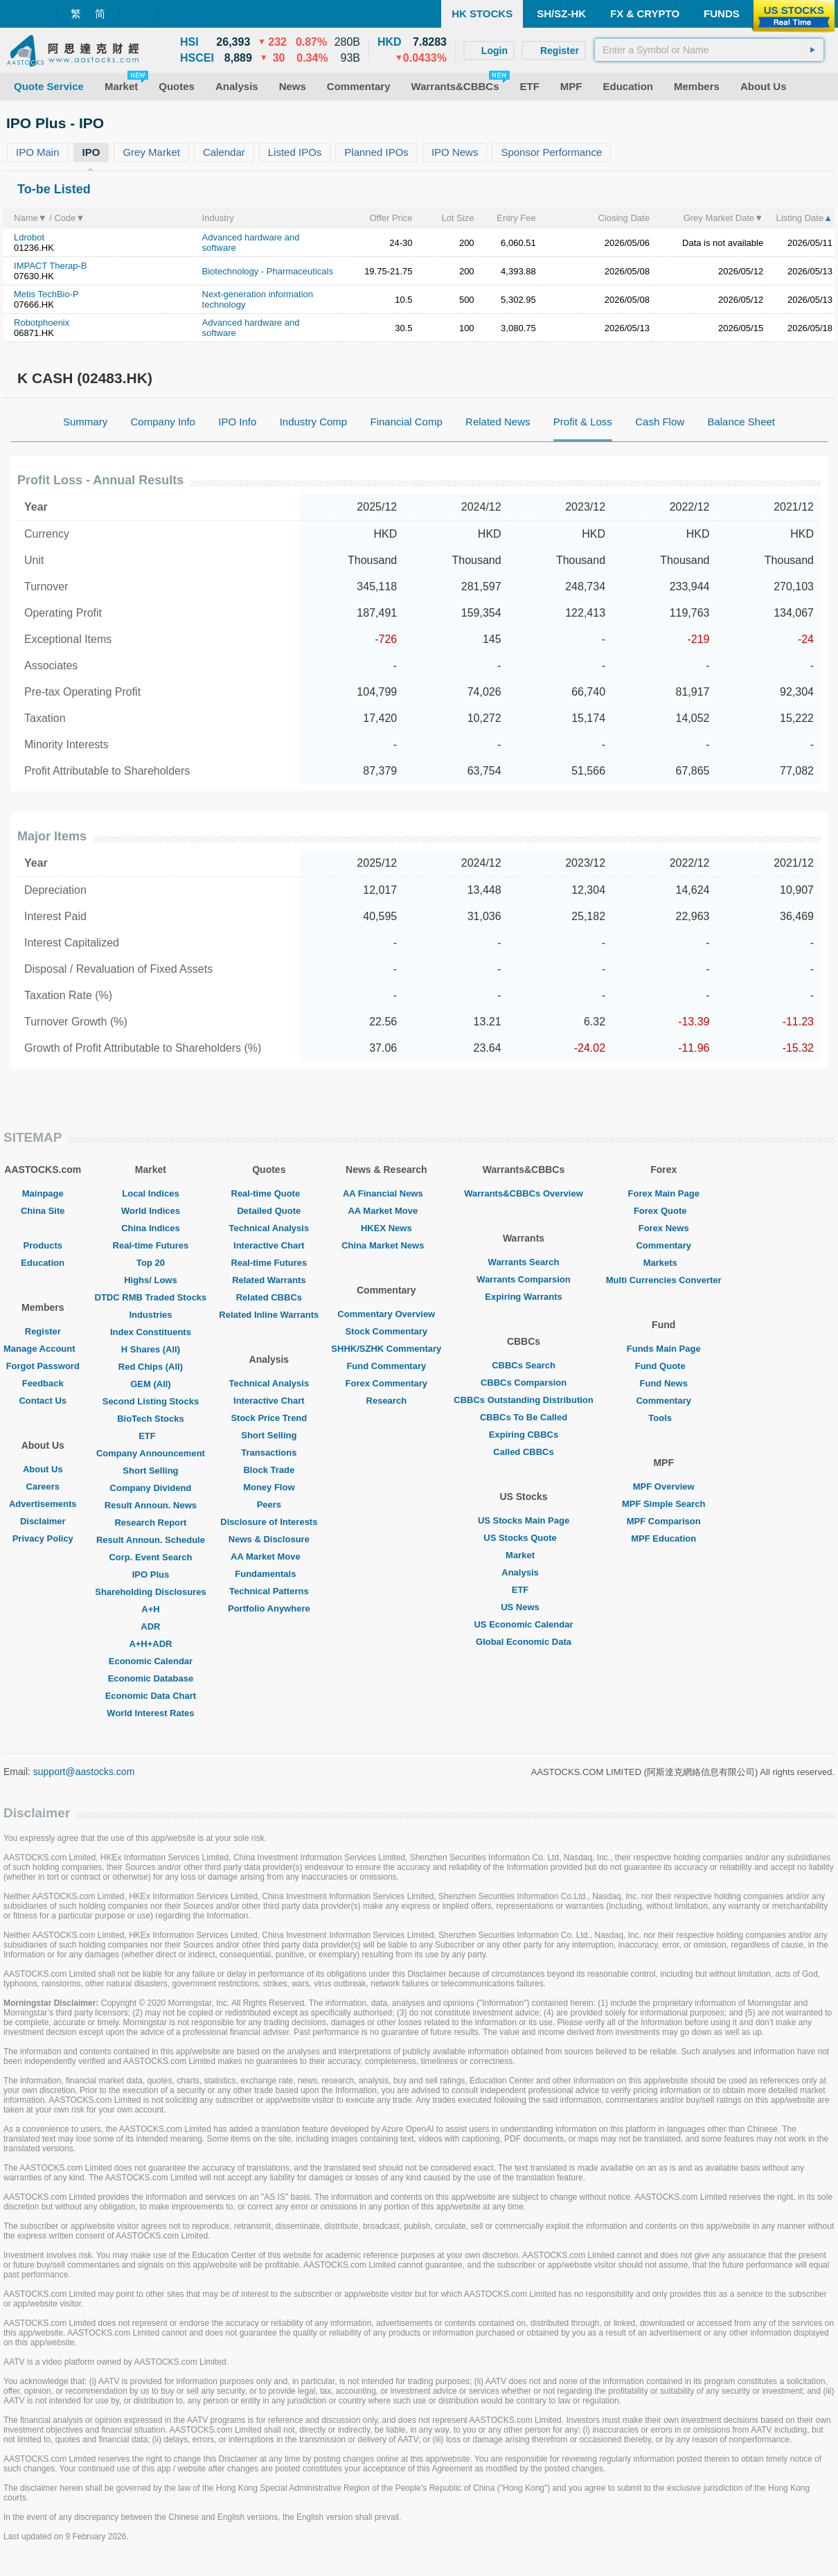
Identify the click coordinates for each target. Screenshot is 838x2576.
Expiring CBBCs (523, 1434)
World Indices (150, 1211)
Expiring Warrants (523, 1296)
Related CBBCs (269, 1297)
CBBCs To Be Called (523, 1417)
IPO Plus (150, 1574)
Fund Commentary (386, 1366)
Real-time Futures (151, 1245)
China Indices (150, 1228)
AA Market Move (269, 1556)
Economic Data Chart (150, 1696)
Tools (663, 1418)
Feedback (43, 1383)
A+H (150, 1609)
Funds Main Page (664, 1348)
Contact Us (42, 1400)
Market (524, 1555)
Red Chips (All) (150, 1366)
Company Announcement (150, 1453)
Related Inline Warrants (269, 1314)
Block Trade (268, 1470)
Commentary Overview (386, 1314)
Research (386, 1400)
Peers (269, 1504)
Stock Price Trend (269, 1418)
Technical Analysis (269, 1228)
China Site (43, 1211)
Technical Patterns (269, 1591)
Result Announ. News (151, 1505)
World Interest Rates (150, 1713)
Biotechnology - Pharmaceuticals (267, 271)
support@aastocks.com (84, 1771)
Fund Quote (664, 1366)
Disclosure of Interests (268, 1522)
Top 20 (150, 1263)
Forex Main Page (663, 1193)
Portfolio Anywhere (269, 1608)
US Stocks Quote (523, 1538)
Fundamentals (269, 1574)
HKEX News (386, 1228)
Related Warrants (268, 1280)
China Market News (386, 1245)
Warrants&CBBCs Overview (523, 1193)
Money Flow (268, 1487)
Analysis (523, 1572)
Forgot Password (43, 1366)
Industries (150, 1314)
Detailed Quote (269, 1211)
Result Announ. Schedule (150, 1540)
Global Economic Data (523, 1642)
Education (42, 1263)
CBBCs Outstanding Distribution (524, 1400)
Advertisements (43, 1504)
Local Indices (150, 1193)
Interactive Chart (269, 1245)
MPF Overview (664, 1486)
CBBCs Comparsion (524, 1382)
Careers (43, 1486)
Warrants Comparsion (523, 1279)
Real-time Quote (269, 1193)
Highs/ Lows (150, 1280)
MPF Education (663, 1538)
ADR (150, 1626)
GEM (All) (150, 1384)
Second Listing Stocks (150, 1401)
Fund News (664, 1383)
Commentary (663, 1245)
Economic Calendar (151, 1661)
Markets (663, 1263)
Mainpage (43, 1193)
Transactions (268, 1452)
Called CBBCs (523, 1452)
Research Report (150, 1522)
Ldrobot (29, 237)
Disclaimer (43, 1521)
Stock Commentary (386, 1331)
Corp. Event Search (150, 1557)
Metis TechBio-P (46, 294)
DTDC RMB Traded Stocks (151, 1297)
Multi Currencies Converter (664, 1280)
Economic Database (151, 1678)
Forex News (664, 1228)
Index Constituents (150, 1332)
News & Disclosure (269, 1539)
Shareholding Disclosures (150, 1592)
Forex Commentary (386, 1383)
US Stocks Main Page (523, 1520)
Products (43, 1245)
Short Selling (150, 1470)
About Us (43, 1469)
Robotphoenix (41, 322)
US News (523, 1607)
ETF (151, 1436)
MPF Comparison (664, 1521)
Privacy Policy (42, 1538)
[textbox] (709, 50)
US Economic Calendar (523, 1624)
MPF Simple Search (664, 1504)
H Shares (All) (150, 1349)
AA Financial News (386, 1193)
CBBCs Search (523, 1365)
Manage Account (42, 1348)
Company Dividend (151, 1488)
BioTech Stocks (150, 1418)
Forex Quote (664, 1211)
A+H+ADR (150, 1644)
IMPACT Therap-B (50, 266)
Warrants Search (524, 1262)
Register (43, 1331)
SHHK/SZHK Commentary (386, 1348)
